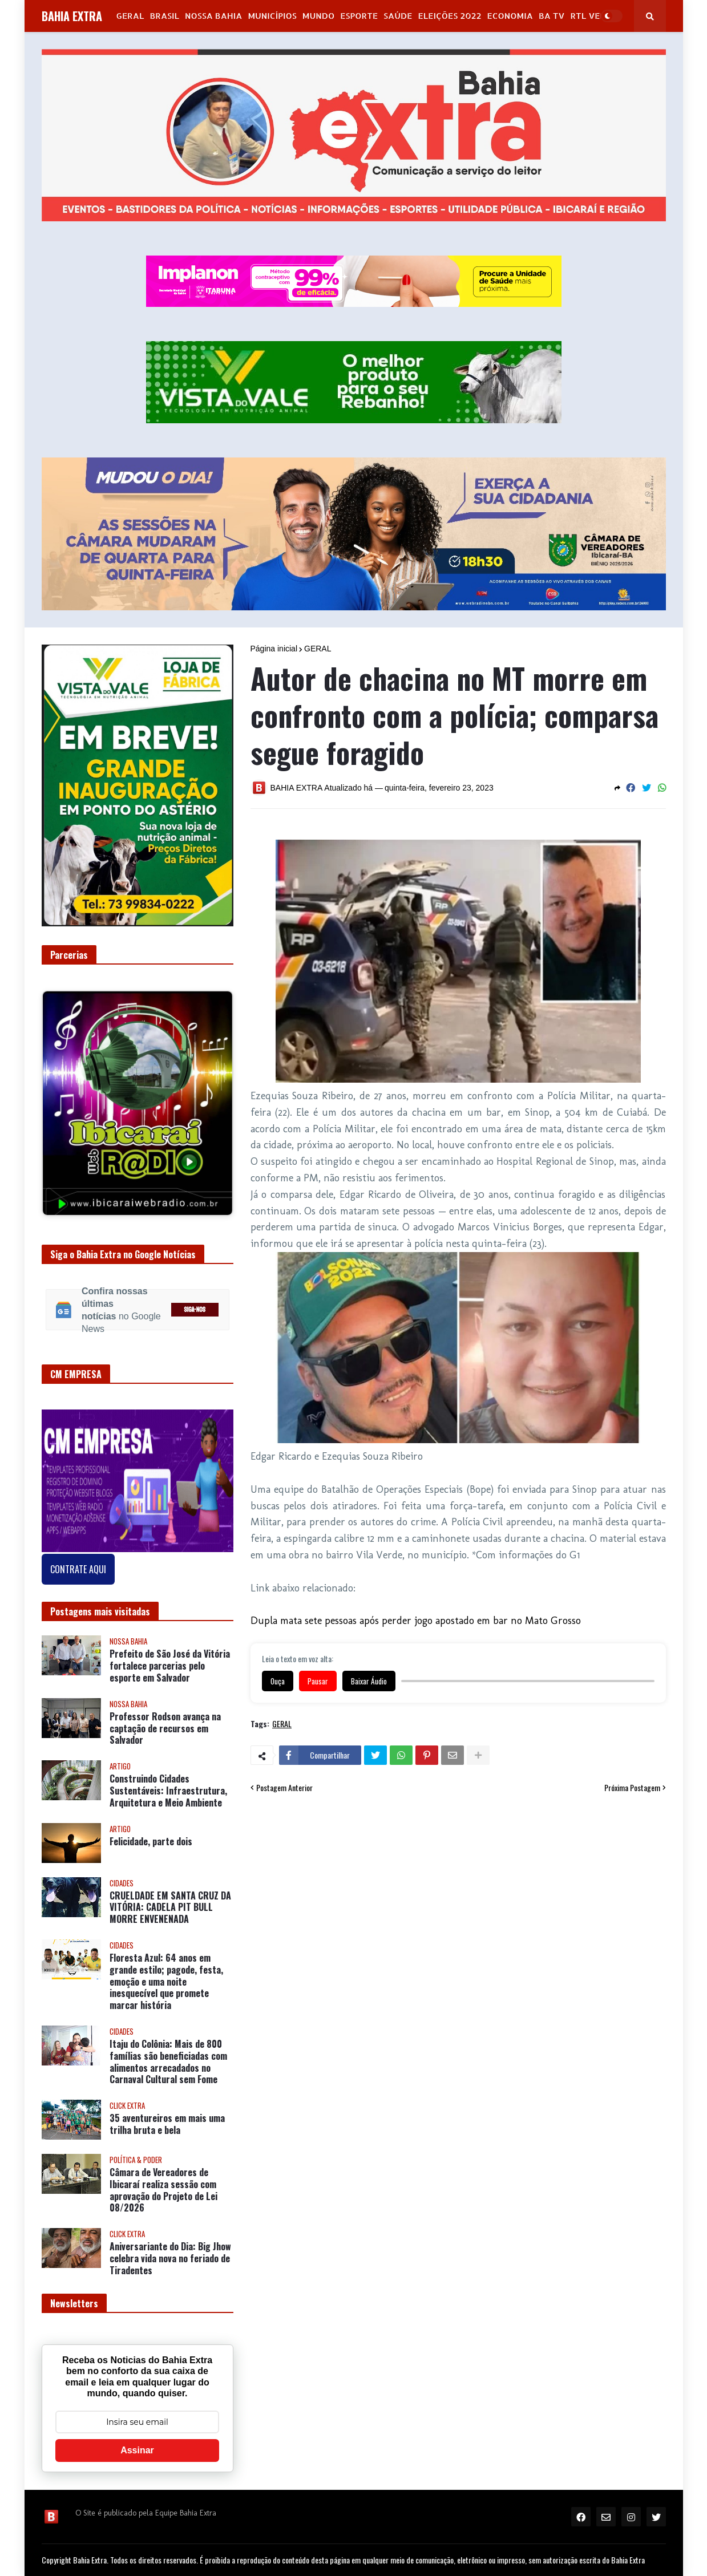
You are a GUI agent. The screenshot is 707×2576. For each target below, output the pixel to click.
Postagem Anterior (284, 1787)
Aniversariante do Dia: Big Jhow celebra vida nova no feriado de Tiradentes (170, 2258)
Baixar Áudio (369, 1681)
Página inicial (274, 649)
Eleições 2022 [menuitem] (449, 15)
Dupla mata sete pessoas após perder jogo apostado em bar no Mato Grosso (416, 1620)
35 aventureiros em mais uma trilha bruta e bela (167, 2124)
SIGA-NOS (194, 1310)
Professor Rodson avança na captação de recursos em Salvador (165, 1728)
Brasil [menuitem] (164, 15)
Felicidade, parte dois (151, 1842)
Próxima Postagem (632, 1787)
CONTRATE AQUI (78, 1569)
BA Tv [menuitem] (552, 15)
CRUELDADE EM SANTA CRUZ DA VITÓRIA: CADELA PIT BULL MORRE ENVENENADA (170, 1907)
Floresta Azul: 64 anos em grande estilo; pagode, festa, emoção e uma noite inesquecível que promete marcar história (166, 1981)
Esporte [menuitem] (359, 15)
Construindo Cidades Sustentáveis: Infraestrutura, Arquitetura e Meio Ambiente (168, 1790)
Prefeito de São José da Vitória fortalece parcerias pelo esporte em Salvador (170, 1665)
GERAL (317, 649)
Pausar (318, 1681)
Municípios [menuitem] (272, 15)
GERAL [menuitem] (130, 15)
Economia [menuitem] (510, 15)
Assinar (137, 2450)
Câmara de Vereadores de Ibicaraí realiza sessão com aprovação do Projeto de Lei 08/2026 (163, 2190)
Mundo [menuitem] (318, 15)
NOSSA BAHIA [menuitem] (213, 15)
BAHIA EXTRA (72, 16)
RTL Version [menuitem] (597, 15)
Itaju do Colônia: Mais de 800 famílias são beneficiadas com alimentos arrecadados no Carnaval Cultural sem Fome (168, 2061)
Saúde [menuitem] (397, 15)
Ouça (277, 1681)
